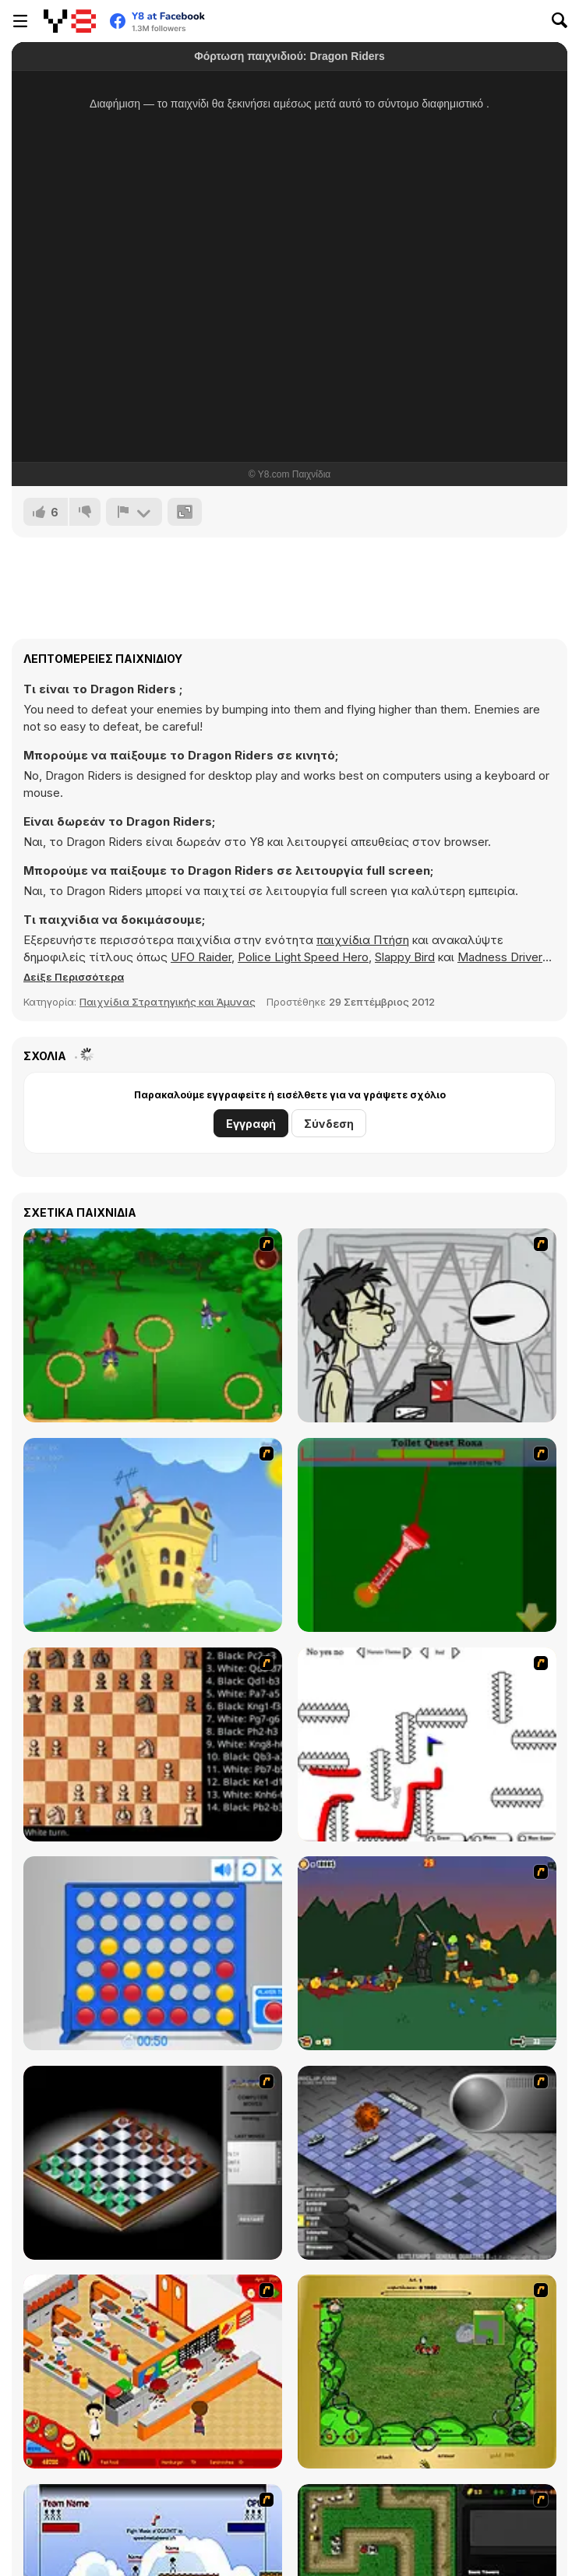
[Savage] (427, 2372)
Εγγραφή (251, 1123)
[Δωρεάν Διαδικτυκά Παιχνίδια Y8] (70, 21)
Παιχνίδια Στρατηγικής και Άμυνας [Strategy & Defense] (167, 1002)
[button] (73, 976)
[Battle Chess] (152, 1744)
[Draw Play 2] (427, 1744)
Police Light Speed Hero (303, 957)
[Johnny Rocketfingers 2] (427, 1325)
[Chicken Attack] (152, 1535)
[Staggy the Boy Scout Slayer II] (427, 1953)
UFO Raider (201, 957)
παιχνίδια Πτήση (362, 939)
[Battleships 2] (427, 2163)
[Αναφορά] (134, 512)
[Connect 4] (152, 1953)
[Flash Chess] (152, 2163)
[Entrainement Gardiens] (152, 1325)
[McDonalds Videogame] (152, 2372)
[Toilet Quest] (427, 1535)
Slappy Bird (405, 957)
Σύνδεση (329, 1123)
